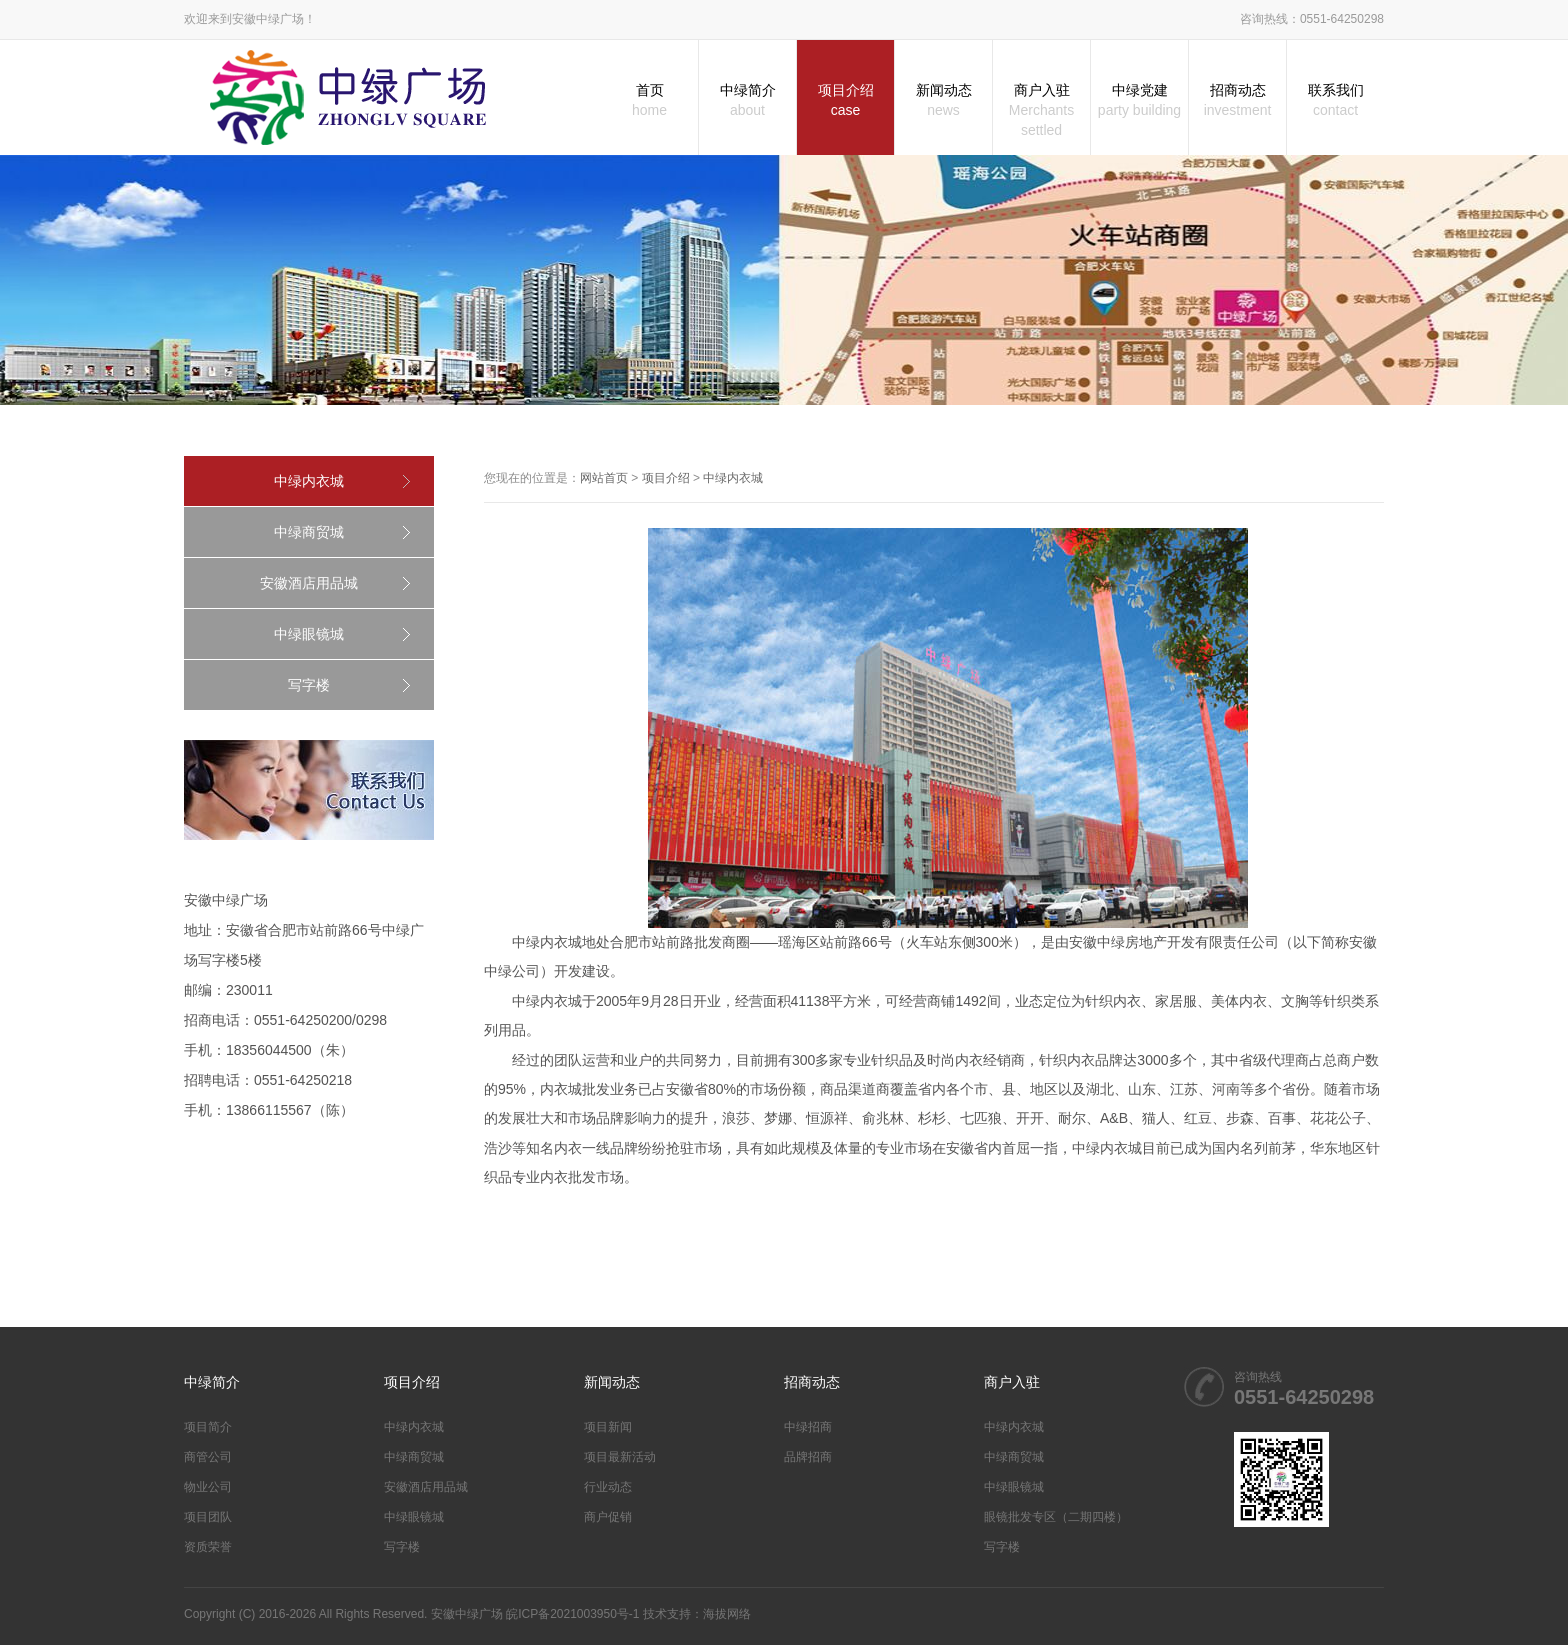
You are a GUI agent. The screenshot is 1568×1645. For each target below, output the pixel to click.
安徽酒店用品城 (309, 583)
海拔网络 (727, 1614)
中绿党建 (1139, 101)
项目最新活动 (620, 1457)
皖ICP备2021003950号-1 (572, 1614)
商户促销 (608, 1517)
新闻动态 (943, 101)
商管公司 (208, 1457)
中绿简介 (747, 101)
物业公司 (208, 1487)
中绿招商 (808, 1427)
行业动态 (608, 1487)
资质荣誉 (208, 1547)
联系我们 (1335, 101)
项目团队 (208, 1517)
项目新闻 (608, 1427)
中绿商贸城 (309, 532)
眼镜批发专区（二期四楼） (1056, 1517)
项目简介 (208, 1427)
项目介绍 (845, 101)
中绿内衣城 (309, 481)
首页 (649, 101)
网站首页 (604, 478)
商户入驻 (1041, 111)
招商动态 (1237, 101)
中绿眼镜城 (309, 634)
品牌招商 (808, 1457)
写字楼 (309, 685)
